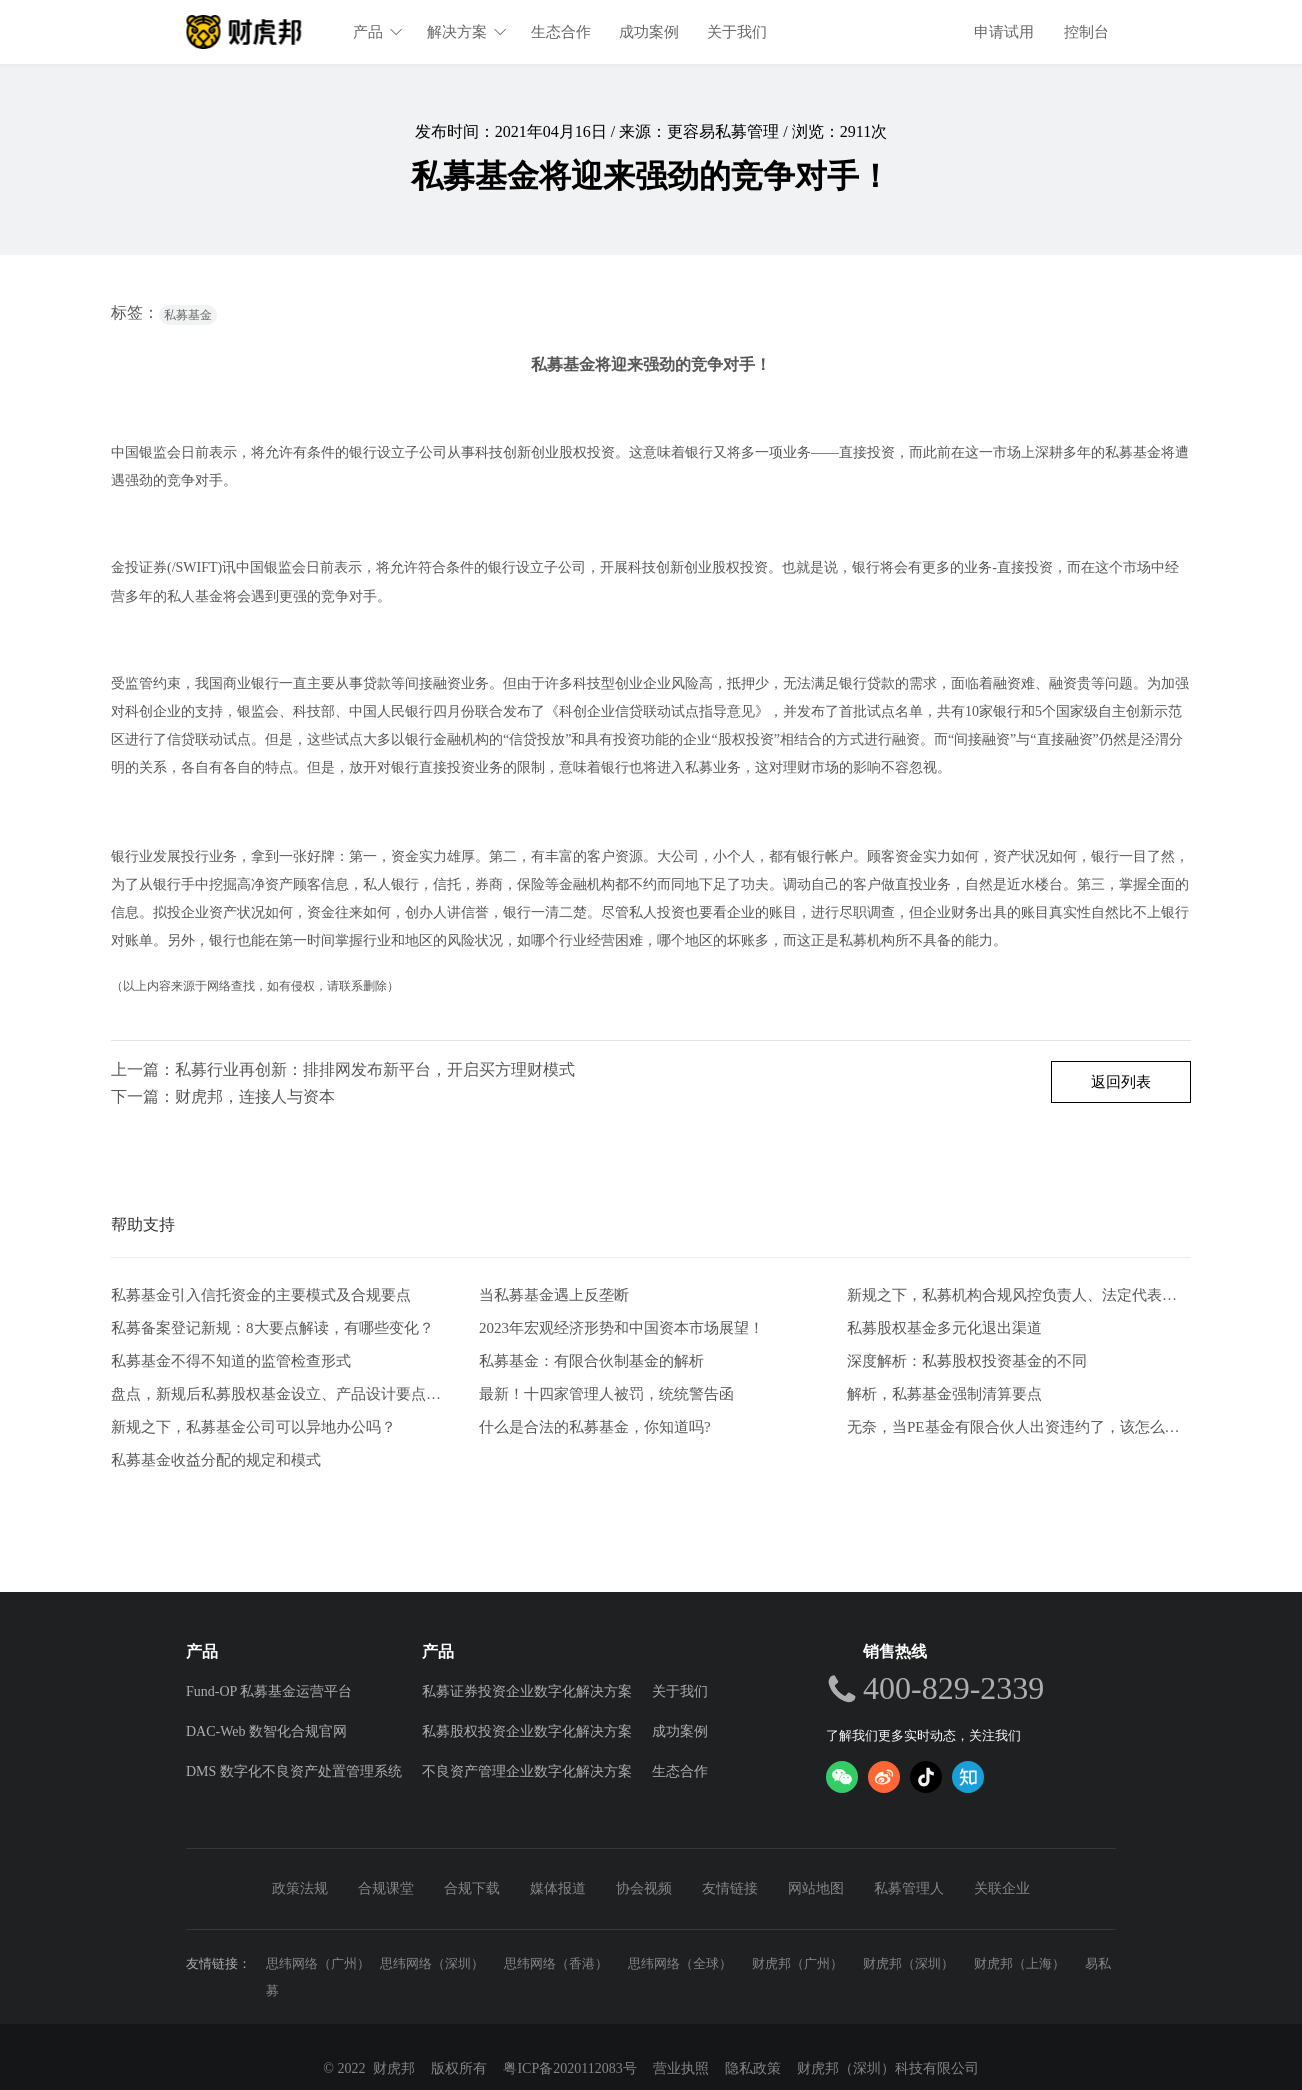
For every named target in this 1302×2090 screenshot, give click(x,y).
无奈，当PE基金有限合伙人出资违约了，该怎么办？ (1019, 1427)
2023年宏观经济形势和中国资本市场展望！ (621, 1328)
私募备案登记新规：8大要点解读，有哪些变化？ (272, 1328)
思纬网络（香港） (556, 1963)
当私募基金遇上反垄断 (554, 1295)
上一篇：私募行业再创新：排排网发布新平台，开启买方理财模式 (343, 1069)
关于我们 (737, 32)
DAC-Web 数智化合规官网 (266, 1731)
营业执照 (681, 2068)
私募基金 (188, 315)
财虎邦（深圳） (908, 1963)
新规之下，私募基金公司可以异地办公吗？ (253, 1427)
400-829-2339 (953, 1688)
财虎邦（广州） (797, 1963)
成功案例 (649, 32)
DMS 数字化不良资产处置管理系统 (294, 1771)
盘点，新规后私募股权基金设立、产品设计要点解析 (283, 1394)
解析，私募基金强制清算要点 (944, 1394)
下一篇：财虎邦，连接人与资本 (223, 1096)
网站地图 (816, 1888)
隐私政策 (753, 2068)
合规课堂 (386, 1888)
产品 (378, 32)
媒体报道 (558, 1888)
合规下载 (472, 1888)
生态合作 (561, 32)
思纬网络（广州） (318, 1963)
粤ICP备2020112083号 (569, 2068)
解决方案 (467, 32)
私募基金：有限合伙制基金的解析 (591, 1361)
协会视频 (644, 1888)
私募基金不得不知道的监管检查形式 (231, 1361)
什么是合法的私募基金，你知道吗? (595, 1427)
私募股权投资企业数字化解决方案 (527, 1731)
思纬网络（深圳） (432, 1963)
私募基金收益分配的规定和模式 (216, 1460)
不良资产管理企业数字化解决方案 (527, 1771)
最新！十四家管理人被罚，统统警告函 (606, 1394)
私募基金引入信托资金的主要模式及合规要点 (261, 1295)
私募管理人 (909, 1888)
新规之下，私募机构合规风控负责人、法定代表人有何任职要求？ (1019, 1295)
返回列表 (1121, 1082)
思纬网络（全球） (680, 1963)
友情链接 (730, 1888)
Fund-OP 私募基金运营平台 (269, 1691)
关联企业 (1002, 1888)
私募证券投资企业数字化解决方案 (527, 1691)
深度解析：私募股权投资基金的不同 (967, 1361)
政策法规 (300, 1888)
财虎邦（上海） (1019, 1963)
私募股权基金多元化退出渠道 (944, 1328)
